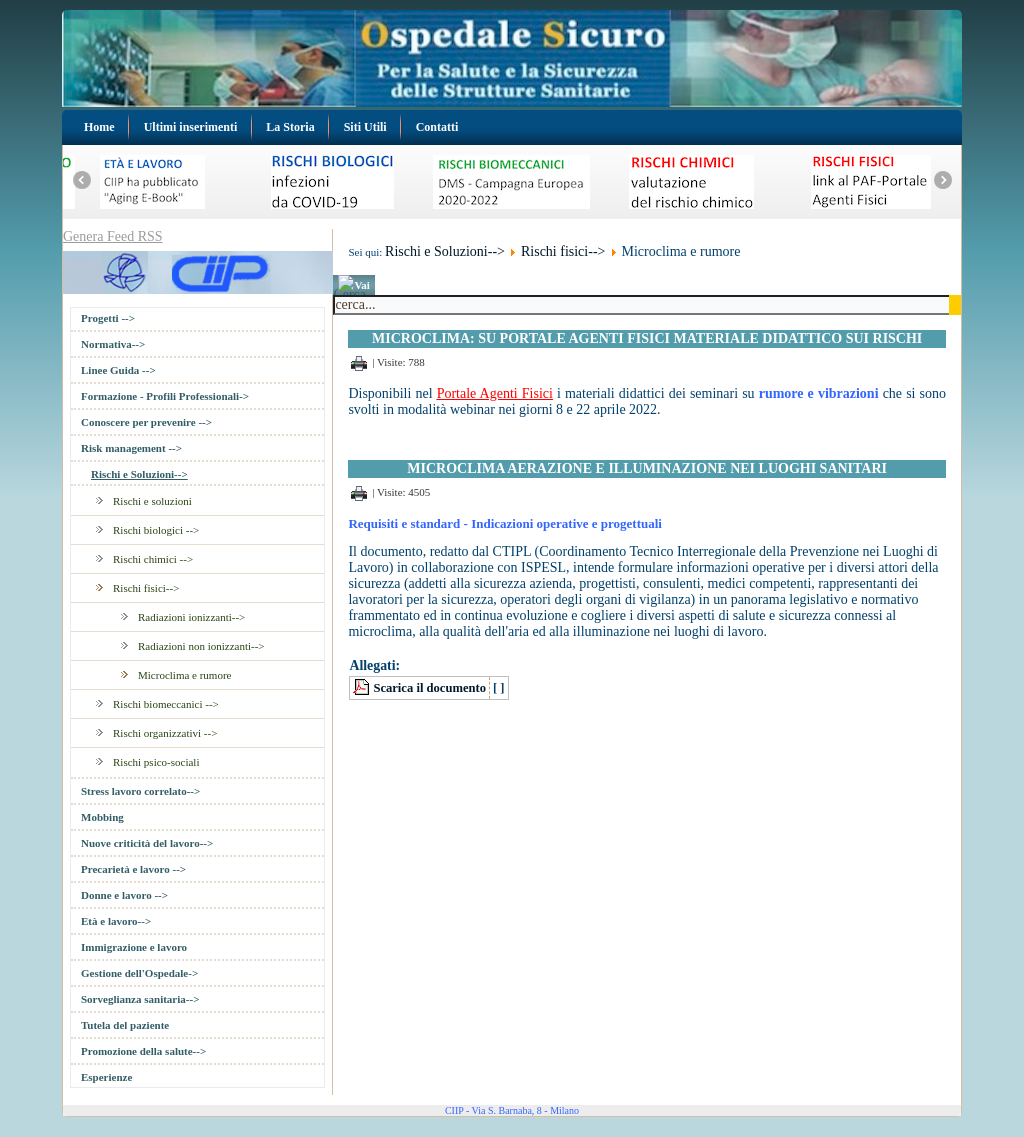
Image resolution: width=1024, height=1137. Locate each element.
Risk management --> (131, 448)
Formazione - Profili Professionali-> (165, 396)
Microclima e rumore (184, 675)
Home (99, 127)
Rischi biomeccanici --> (166, 704)
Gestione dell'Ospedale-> (139, 973)
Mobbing (102, 817)
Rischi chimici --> (153, 559)
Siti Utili (365, 127)
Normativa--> (113, 344)
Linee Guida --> (118, 370)
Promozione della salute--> (143, 1051)
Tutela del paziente (125, 1025)
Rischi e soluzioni (152, 501)
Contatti (437, 127)
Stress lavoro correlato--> (140, 791)
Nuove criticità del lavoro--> (147, 843)
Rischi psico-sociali (156, 762)
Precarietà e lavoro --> (133, 869)
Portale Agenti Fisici (495, 393)
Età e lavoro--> (116, 921)
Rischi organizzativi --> (165, 733)
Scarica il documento (429, 688)
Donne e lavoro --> (124, 895)
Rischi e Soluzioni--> (139, 474)
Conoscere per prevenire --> (146, 422)
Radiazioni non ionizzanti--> (201, 646)
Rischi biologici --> (156, 530)
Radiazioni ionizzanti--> (191, 617)
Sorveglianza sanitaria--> (140, 999)
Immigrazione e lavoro (134, 947)
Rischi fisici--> (146, 588)
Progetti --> (108, 318)
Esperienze (106, 1077)
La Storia (290, 127)
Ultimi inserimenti (191, 127)
